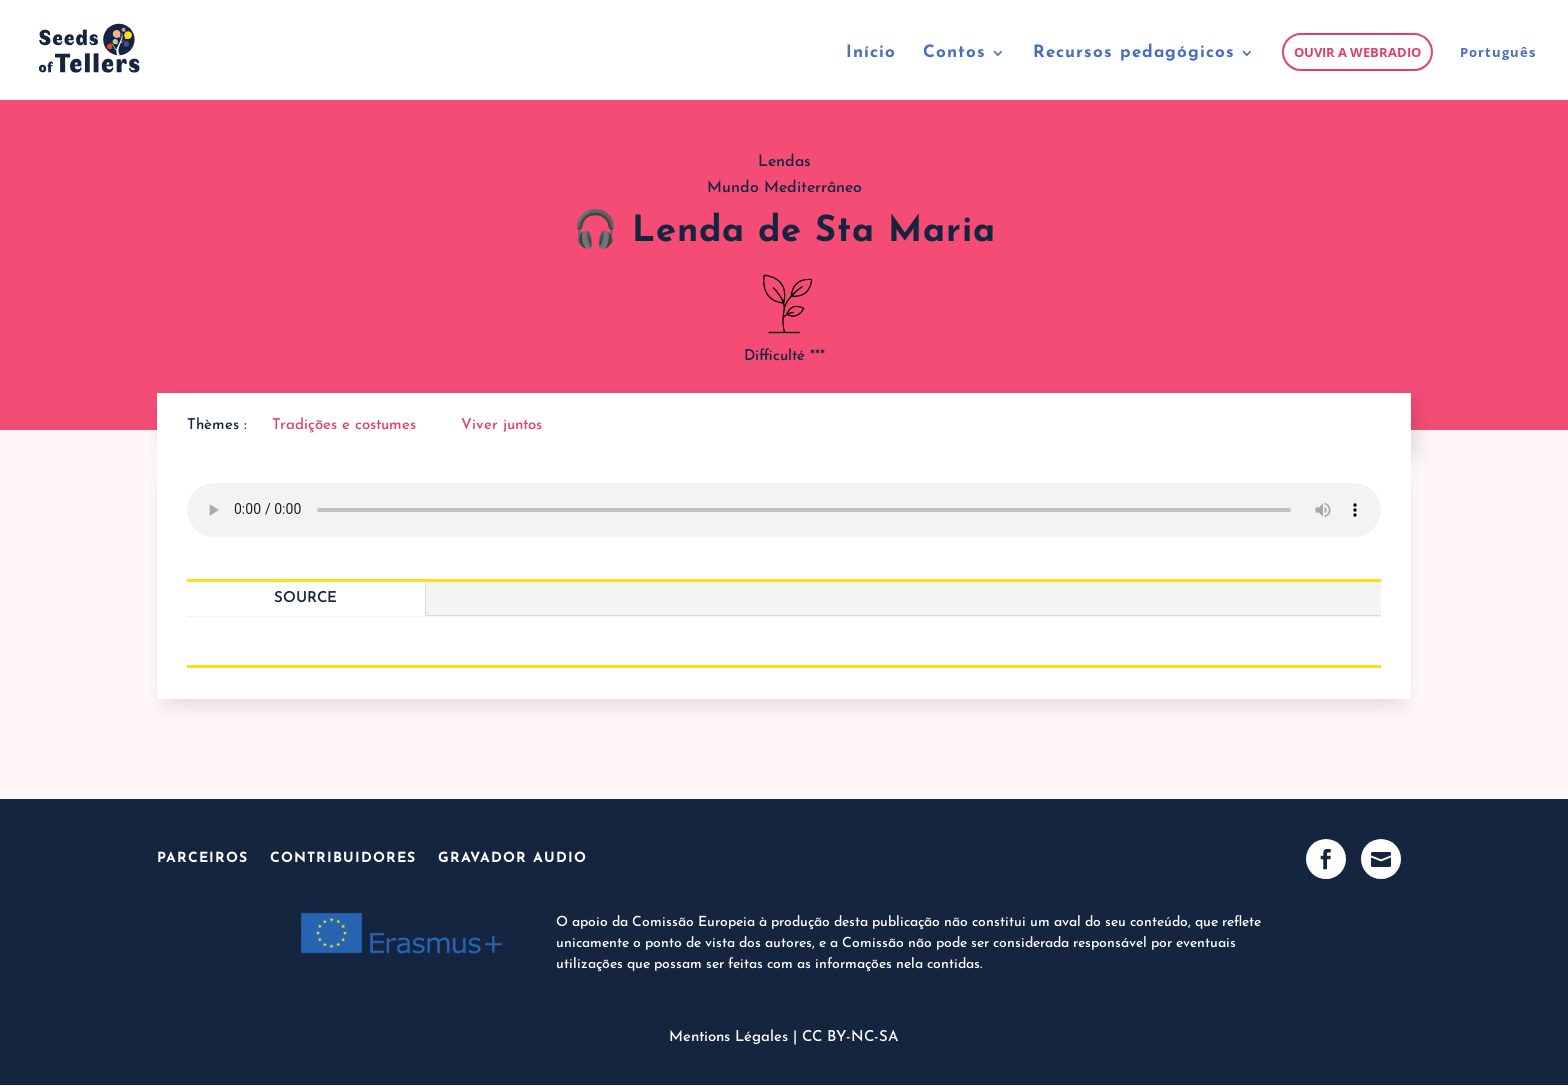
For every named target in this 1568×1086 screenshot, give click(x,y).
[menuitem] (1498, 72)
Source (305, 598)
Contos (954, 53)
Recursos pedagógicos (1134, 53)
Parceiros (202, 858)
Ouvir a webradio (1357, 52)
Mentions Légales (728, 1037)
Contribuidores (343, 858)
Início (871, 53)
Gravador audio (512, 858)
